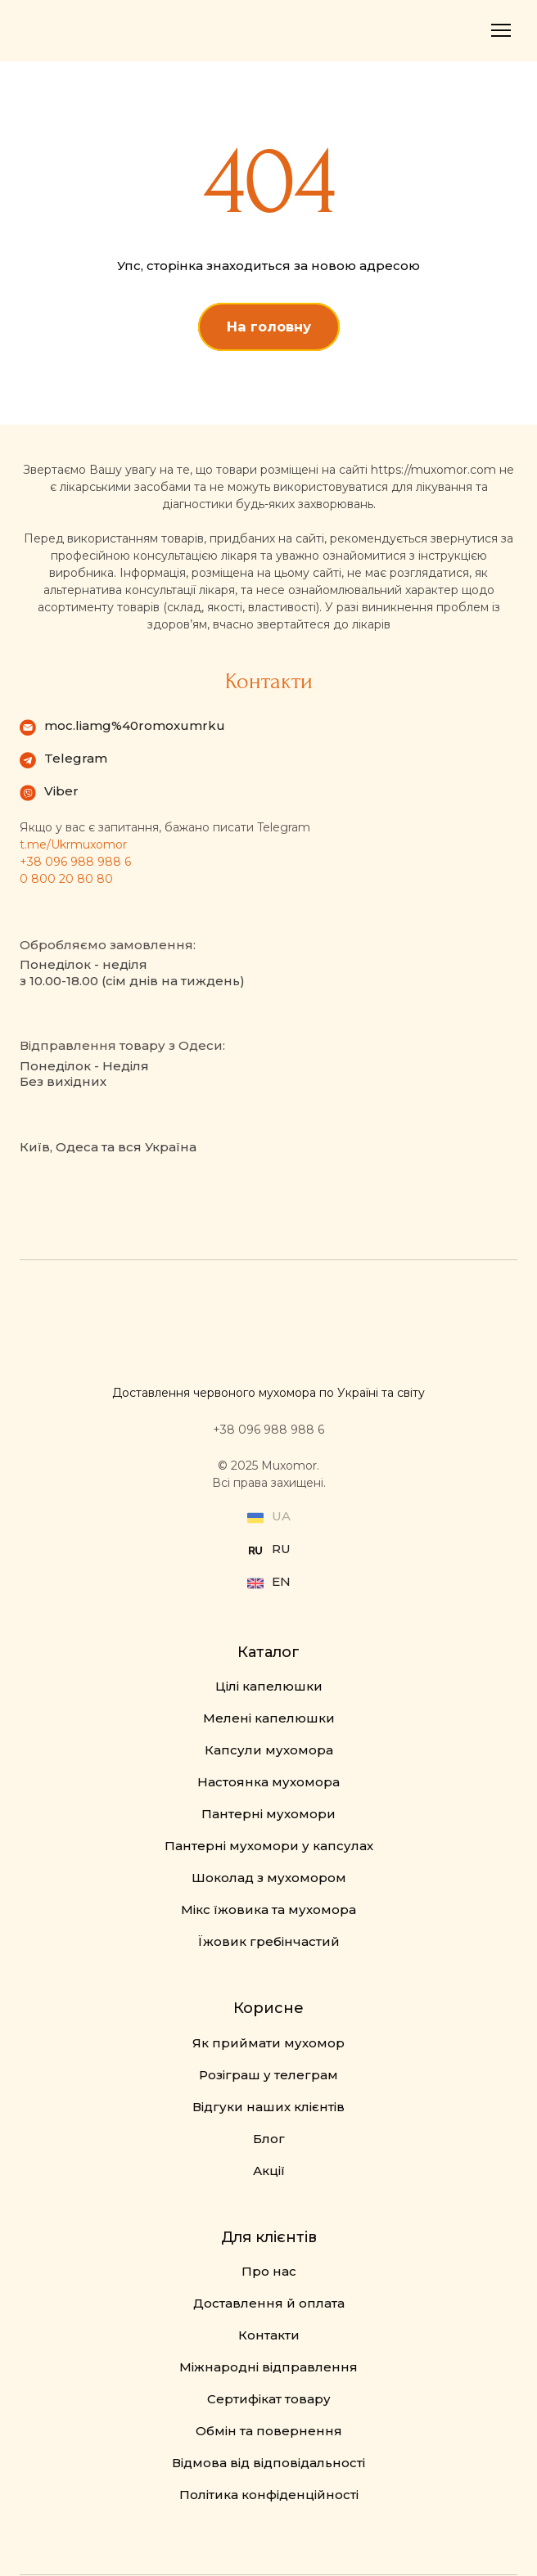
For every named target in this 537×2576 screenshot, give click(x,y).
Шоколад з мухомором (269, 1877)
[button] (269, 327)
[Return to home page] (73, 30)
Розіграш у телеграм (268, 2075)
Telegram (75, 758)
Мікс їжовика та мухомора (268, 1909)
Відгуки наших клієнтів (268, 2106)
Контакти (269, 2335)
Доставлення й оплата (269, 2303)
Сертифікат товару (269, 2399)
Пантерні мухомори (268, 1814)
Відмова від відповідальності (268, 2462)
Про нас (268, 2271)
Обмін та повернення (269, 2431)
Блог (269, 2138)
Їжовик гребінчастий (269, 1941)
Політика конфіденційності (269, 2494)
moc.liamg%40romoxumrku (134, 725)
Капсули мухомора (269, 1750)
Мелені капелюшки (269, 1718)
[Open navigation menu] (501, 30)
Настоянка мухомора (268, 1782)
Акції (269, 2170)
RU (281, 1548)
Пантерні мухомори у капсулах (269, 1845)
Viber (61, 791)
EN (281, 1581)
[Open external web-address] (255, 1550)
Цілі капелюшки (269, 1686)
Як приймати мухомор (268, 2043)
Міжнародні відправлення (268, 2367)
